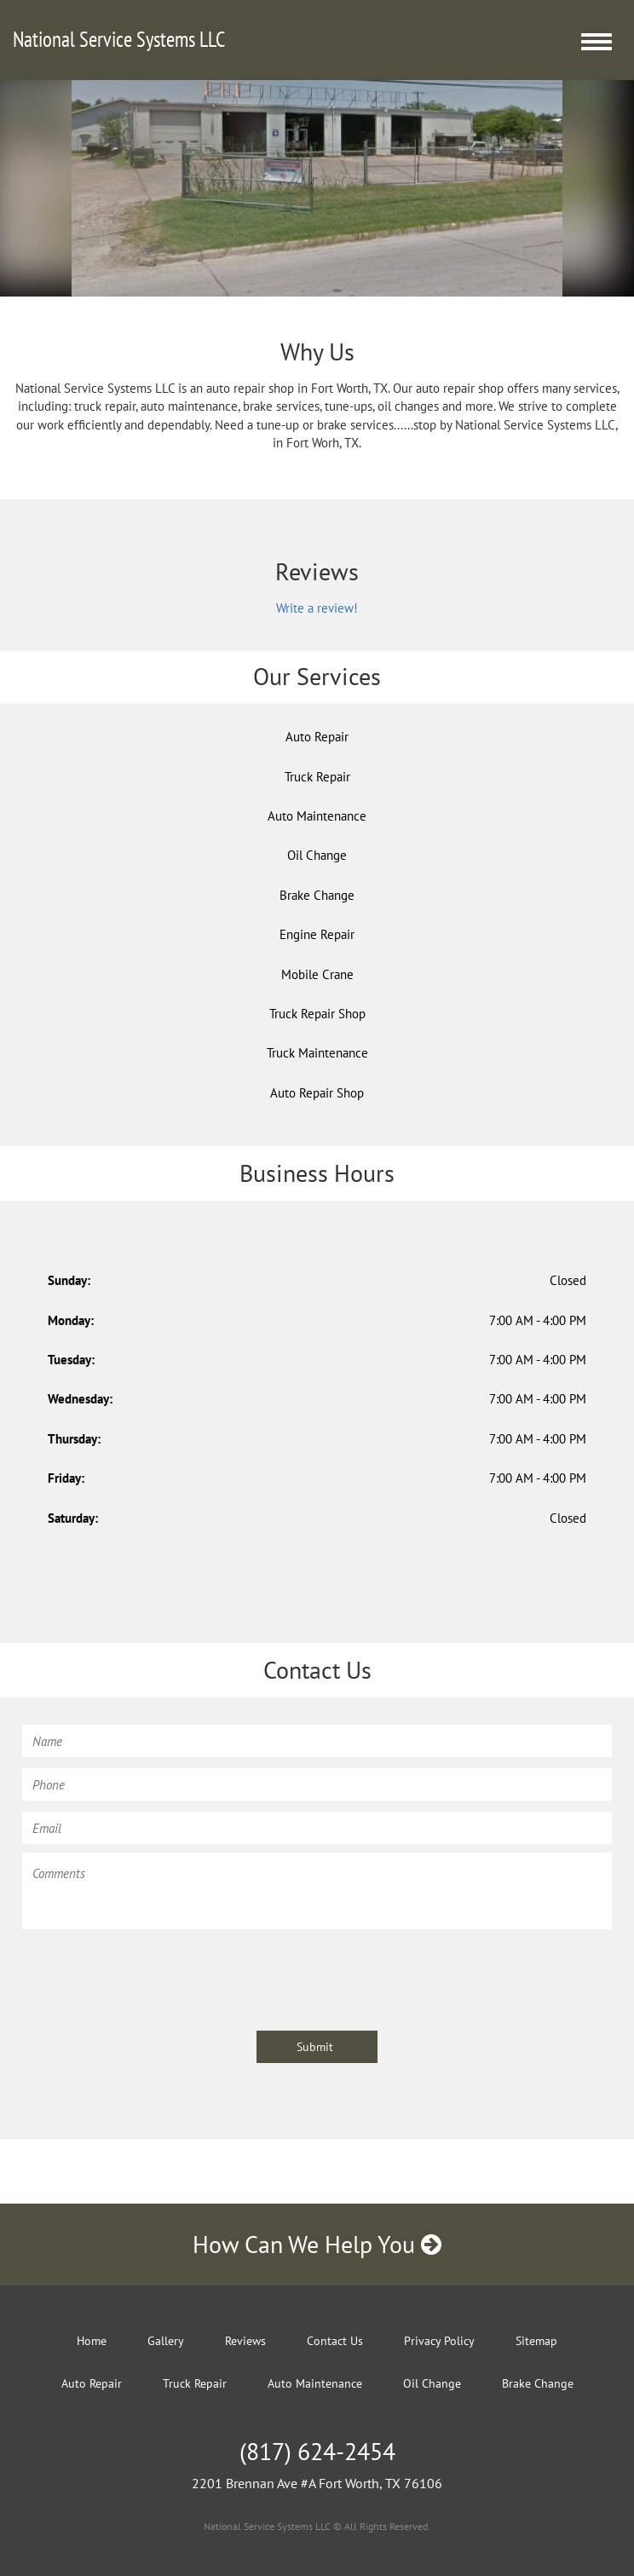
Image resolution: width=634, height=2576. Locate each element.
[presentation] (151, 1972)
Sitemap (536, 2340)
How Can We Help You (317, 2244)
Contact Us (335, 2340)
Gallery (165, 2340)
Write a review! (317, 608)
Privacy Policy (439, 2340)
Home (92, 2340)
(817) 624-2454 (317, 2451)
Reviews (245, 2340)
